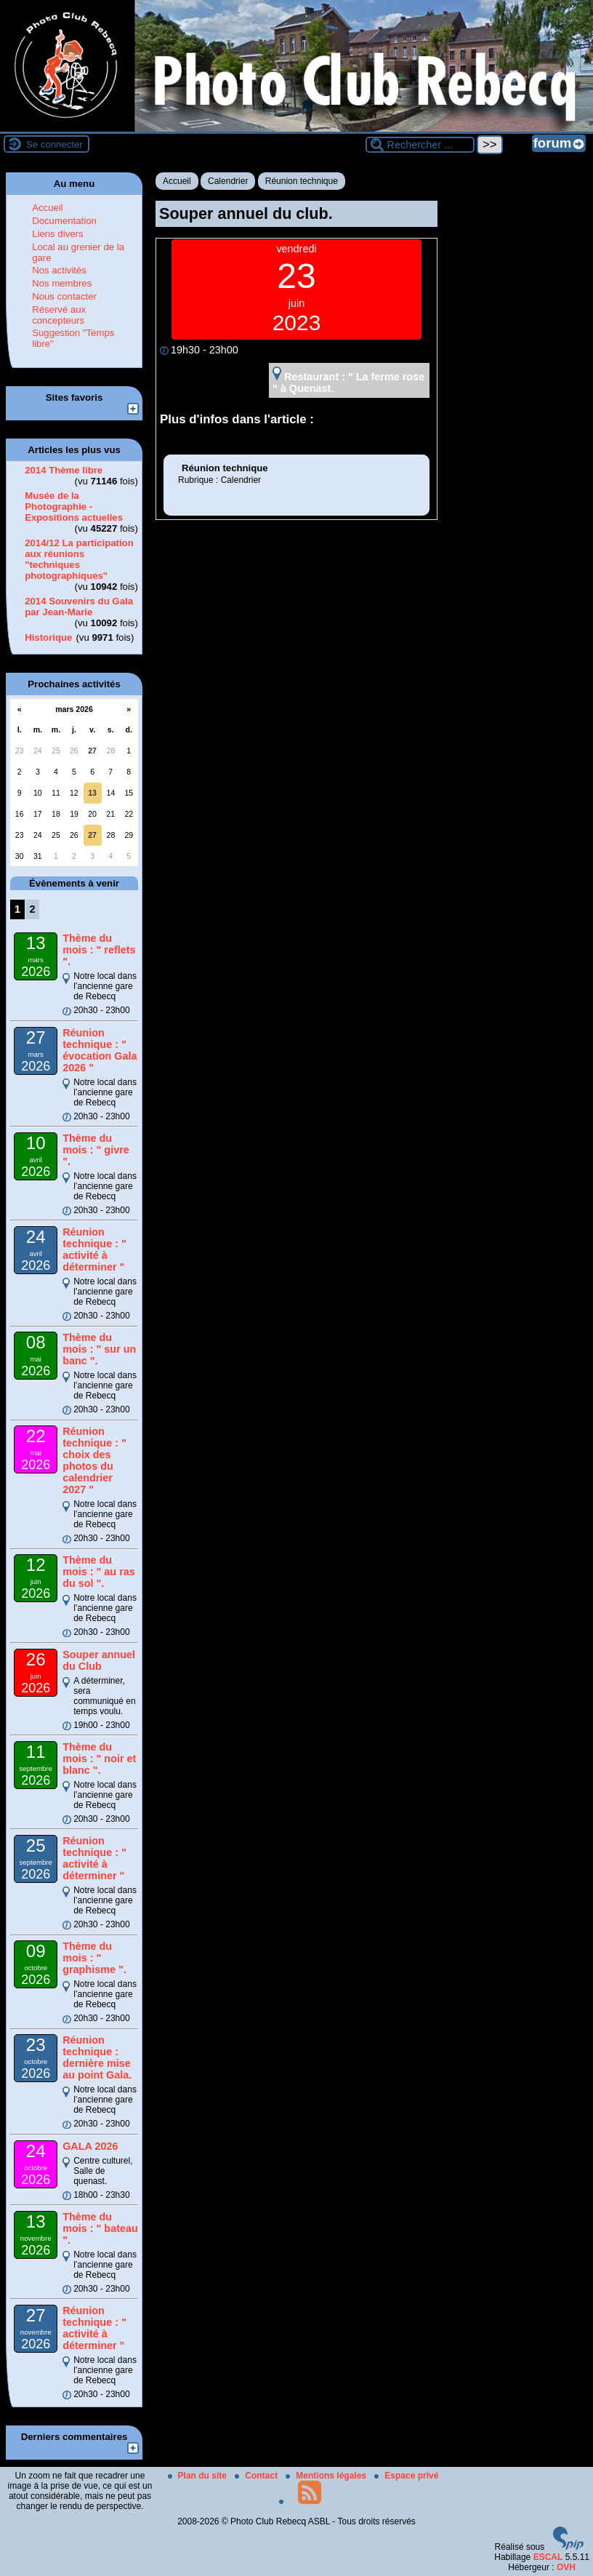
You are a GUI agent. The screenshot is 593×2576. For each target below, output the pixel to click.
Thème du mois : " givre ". (95, 1149)
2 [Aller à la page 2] (32, 909)
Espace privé (406, 2476)
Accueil (177, 181)
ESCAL (548, 2557)
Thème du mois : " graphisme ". (94, 1957)
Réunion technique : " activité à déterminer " (94, 1249)
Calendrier (228, 181)
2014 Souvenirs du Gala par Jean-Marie (79, 606)
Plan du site (199, 2476)
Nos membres (62, 283)
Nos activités (59, 270)
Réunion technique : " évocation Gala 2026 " (99, 1050)
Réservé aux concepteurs (59, 315)
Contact (257, 2476)
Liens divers (57, 233)
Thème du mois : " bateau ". (100, 2228)
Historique (48, 637)
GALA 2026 (90, 2146)
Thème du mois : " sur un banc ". (99, 1349)
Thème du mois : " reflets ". (98, 949)
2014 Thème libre (63, 470)
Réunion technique (301, 181)
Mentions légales (327, 2476)
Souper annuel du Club (98, 1660)
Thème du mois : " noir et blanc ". (99, 1758)
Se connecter (54, 144)
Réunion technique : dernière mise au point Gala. (97, 2057)
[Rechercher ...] (420, 145)
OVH (566, 2567)
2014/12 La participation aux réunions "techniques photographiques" (79, 559)
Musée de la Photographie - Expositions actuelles (74, 506)
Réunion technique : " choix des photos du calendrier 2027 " (94, 1460)
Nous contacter (64, 296)
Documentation (64, 220)
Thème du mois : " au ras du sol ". (98, 1571)
